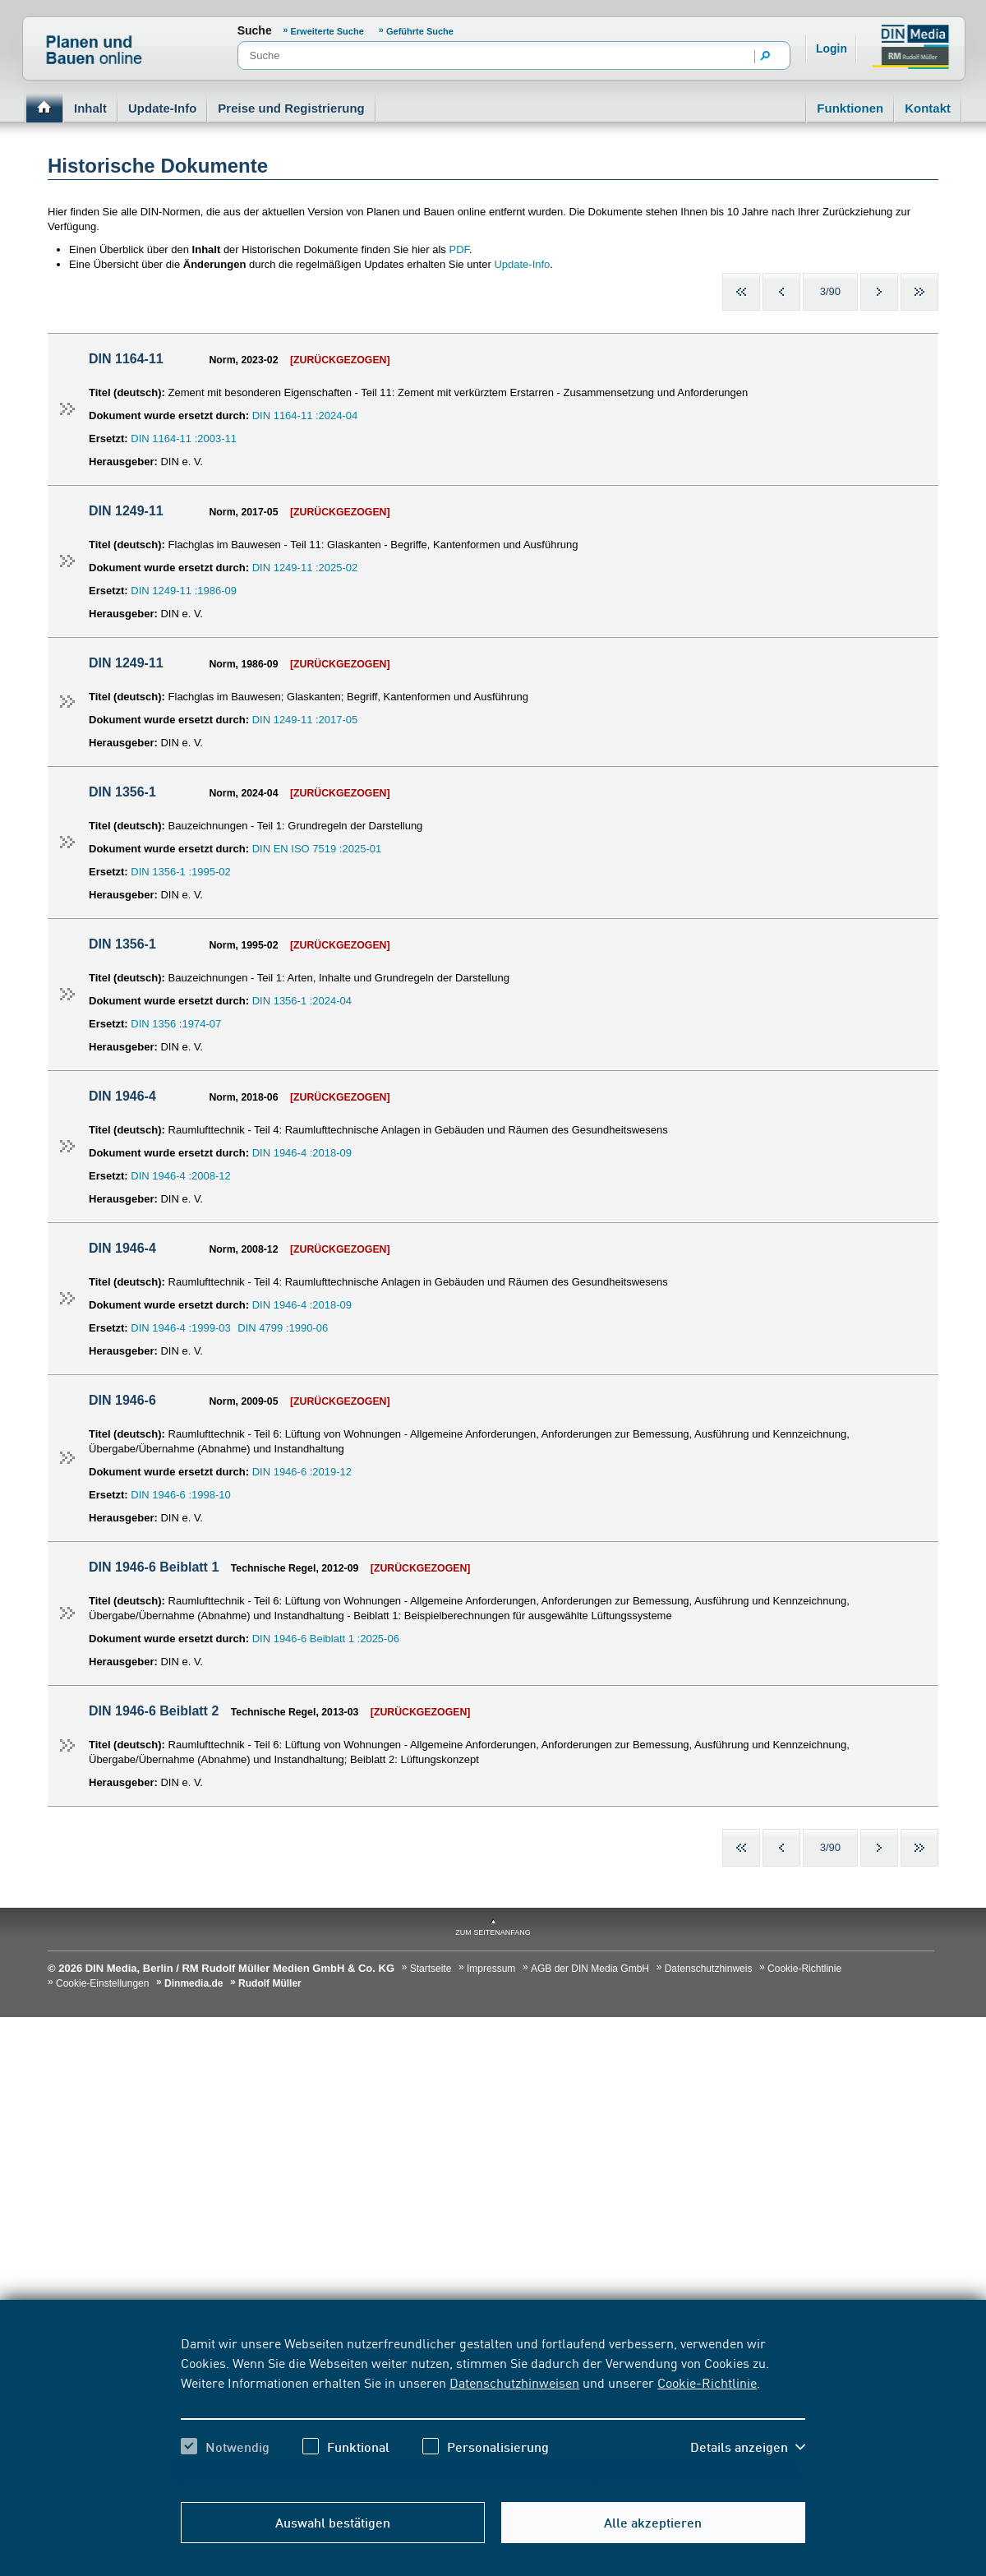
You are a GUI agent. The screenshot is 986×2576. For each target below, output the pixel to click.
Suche (254, 30)
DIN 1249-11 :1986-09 (184, 590)
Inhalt (90, 108)
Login (831, 48)
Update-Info (162, 108)
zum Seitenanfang (493, 1932)
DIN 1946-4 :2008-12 (180, 1176)
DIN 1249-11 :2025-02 (305, 567)
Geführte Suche (420, 31)
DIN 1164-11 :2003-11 (184, 438)
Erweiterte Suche (328, 31)
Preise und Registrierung (291, 108)
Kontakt (928, 108)
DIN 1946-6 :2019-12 (302, 1472)
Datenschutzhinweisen (514, 2382)
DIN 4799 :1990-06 (282, 1328)
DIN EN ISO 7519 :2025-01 (317, 849)
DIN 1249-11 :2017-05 (305, 719)
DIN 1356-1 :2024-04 (302, 1001)
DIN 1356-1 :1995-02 (180, 872)
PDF (459, 249)
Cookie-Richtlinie (707, 2382)
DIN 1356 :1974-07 (176, 1024)
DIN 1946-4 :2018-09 (302, 1153)
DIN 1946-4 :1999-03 (180, 1328)
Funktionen (850, 108)
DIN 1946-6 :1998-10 (180, 1495)
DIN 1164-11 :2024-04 (305, 415)
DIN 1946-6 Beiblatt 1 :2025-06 (325, 1638)
